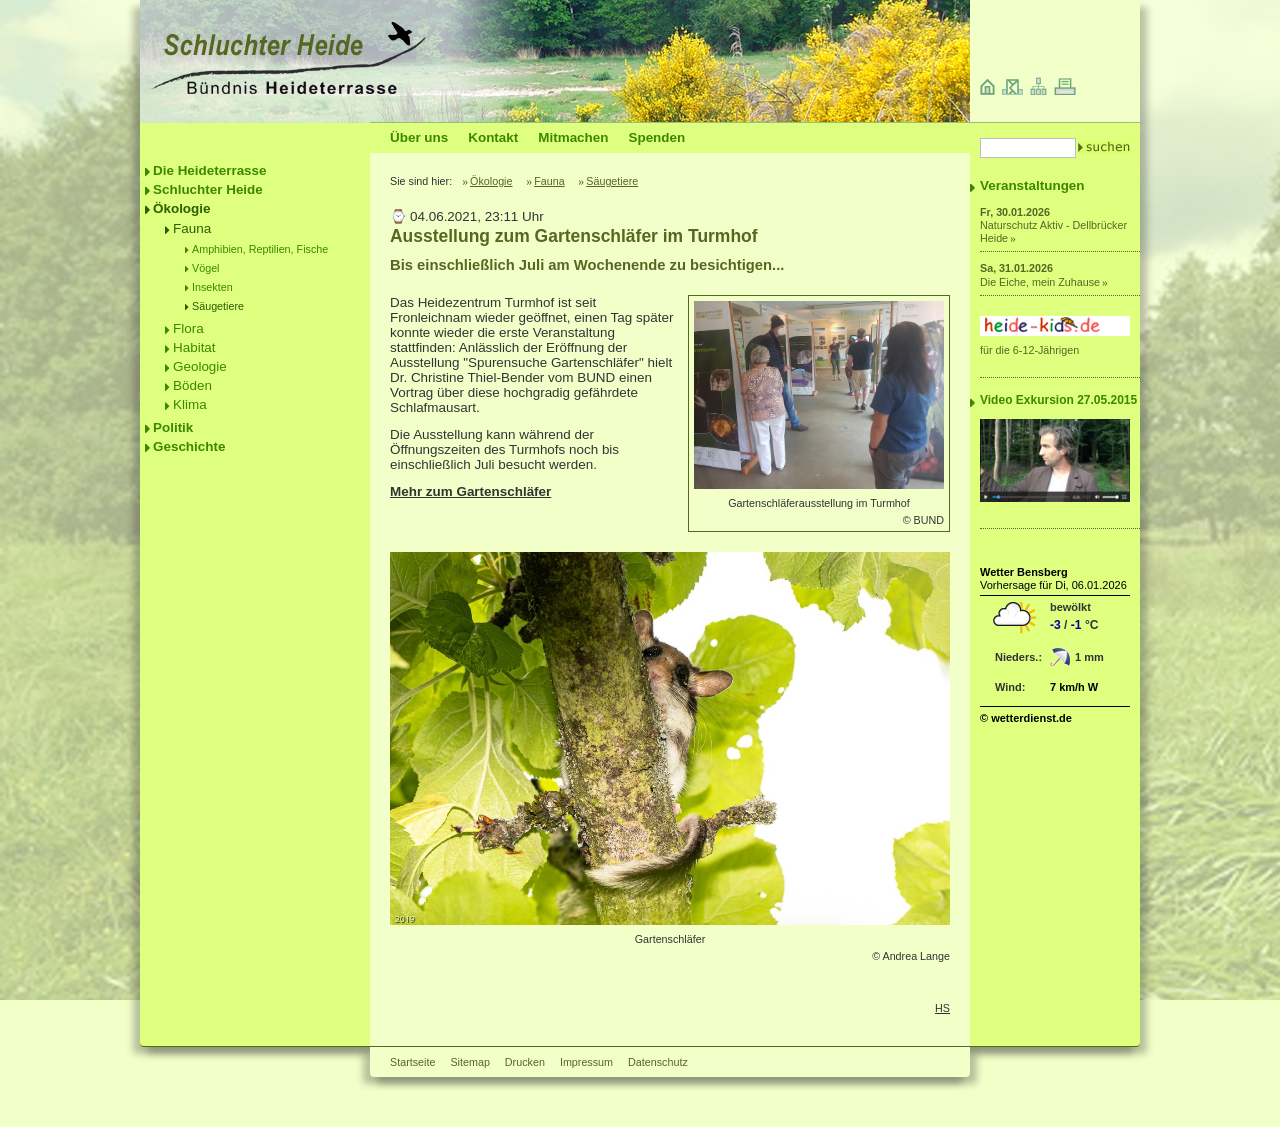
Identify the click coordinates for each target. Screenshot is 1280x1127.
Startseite (412, 1062)
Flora (188, 328)
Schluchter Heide (208, 189)
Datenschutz (658, 1062)
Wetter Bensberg (1024, 572)
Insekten (212, 287)
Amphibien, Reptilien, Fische (260, 249)
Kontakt (493, 137)
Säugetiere (218, 306)
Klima (190, 404)
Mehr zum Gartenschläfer (470, 491)
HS (942, 1008)
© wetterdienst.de (1026, 718)
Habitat (194, 347)
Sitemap (469, 1062)
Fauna (192, 228)
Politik (173, 427)
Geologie (200, 366)
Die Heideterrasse (210, 170)
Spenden (656, 137)
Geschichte (189, 446)
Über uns (419, 137)
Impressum (586, 1062)
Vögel (206, 268)
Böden (192, 385)
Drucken (525, 1062)
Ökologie (182, 208)
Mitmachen (573, 137)
